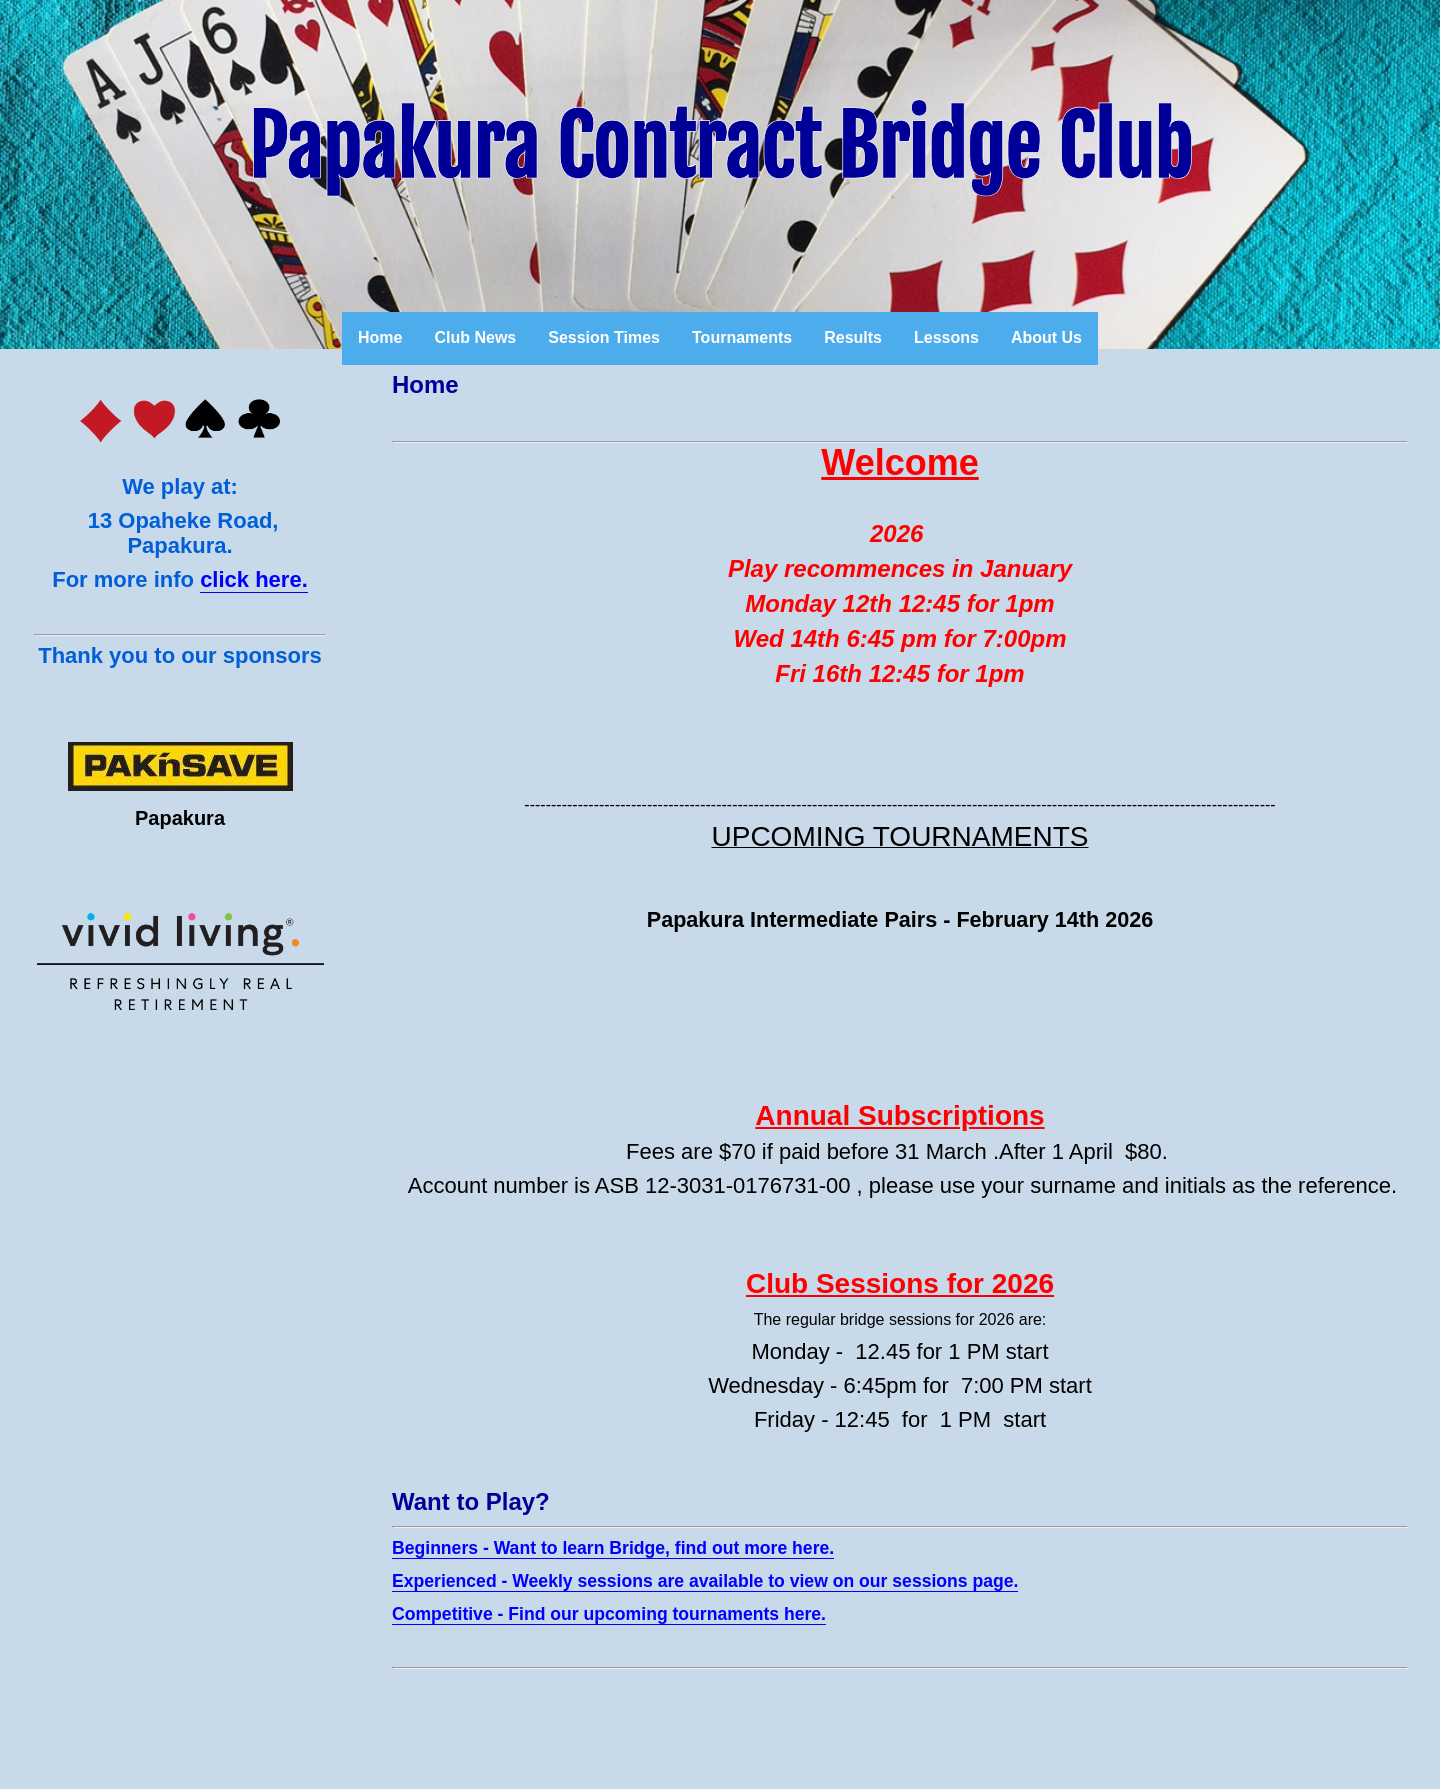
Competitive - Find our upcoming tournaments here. (609, 1614)
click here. (254, 579)
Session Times (604, 337)
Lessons (946, 337)
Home (380, 337)
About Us (1046, 337)
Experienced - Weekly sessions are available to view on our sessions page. (705, 1581)
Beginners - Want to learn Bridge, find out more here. (613, 1548)
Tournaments (742, 337)
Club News (475, 337)
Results (853, 337)
